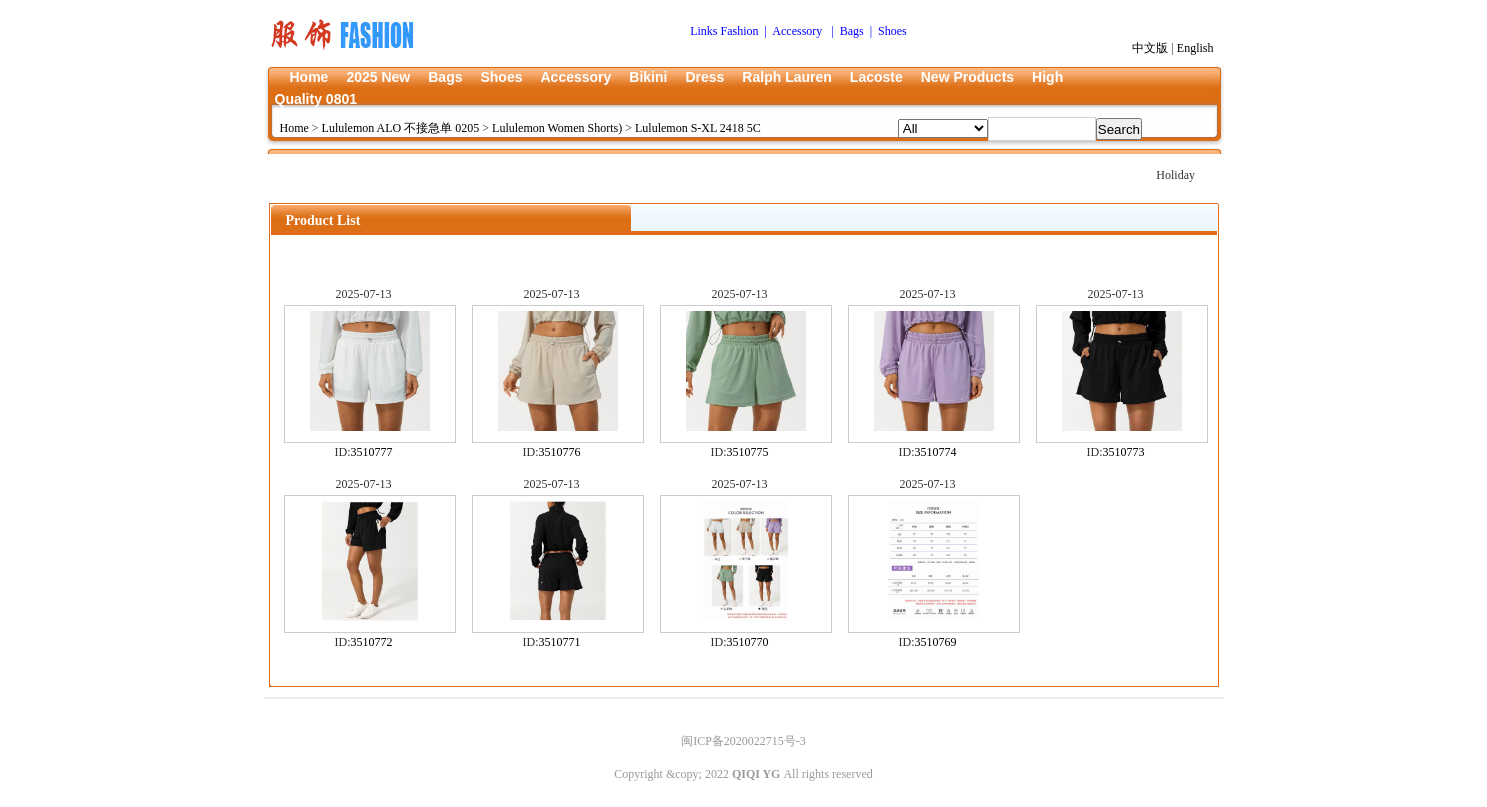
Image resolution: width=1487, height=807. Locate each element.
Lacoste (876, 77)
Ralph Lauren (786, 77)
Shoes (501, 77)
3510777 (372, 452)
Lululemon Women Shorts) (557, 128)
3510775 (748, 452)
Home (309, 77)
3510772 (372, 642)
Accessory (575, 77)
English (1195, 48)
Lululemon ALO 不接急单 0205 (401, 128)
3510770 (748, 642)
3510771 (560, 642)
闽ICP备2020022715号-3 (743, 741)
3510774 (936, 452)
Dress (704, 77)
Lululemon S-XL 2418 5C (698, 128)
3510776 (560, 452)
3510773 (1124, 452)
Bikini (648, 77)
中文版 (1150, 48)
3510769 (936, 642)
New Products (967, 77)
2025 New (378, 77)
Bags (445, 77)
